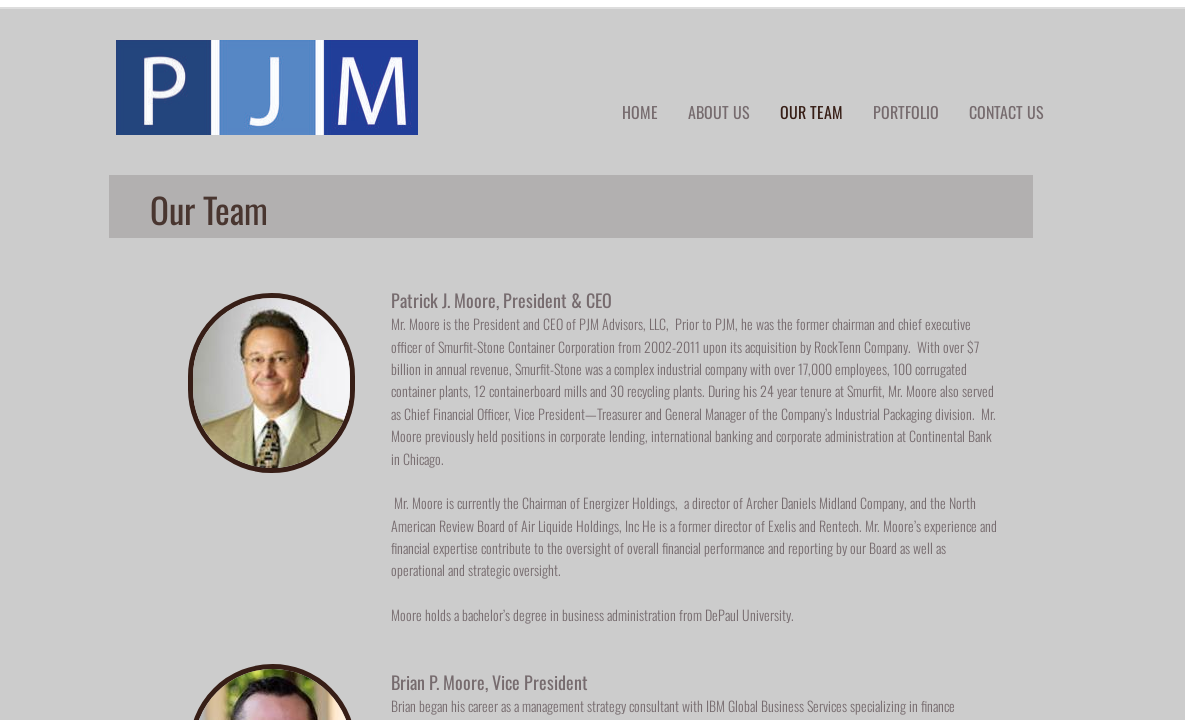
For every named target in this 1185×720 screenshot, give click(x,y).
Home (640, 112)
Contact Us (1006, 112)
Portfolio (906, 112)
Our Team (811, 112)
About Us (719, 112)
